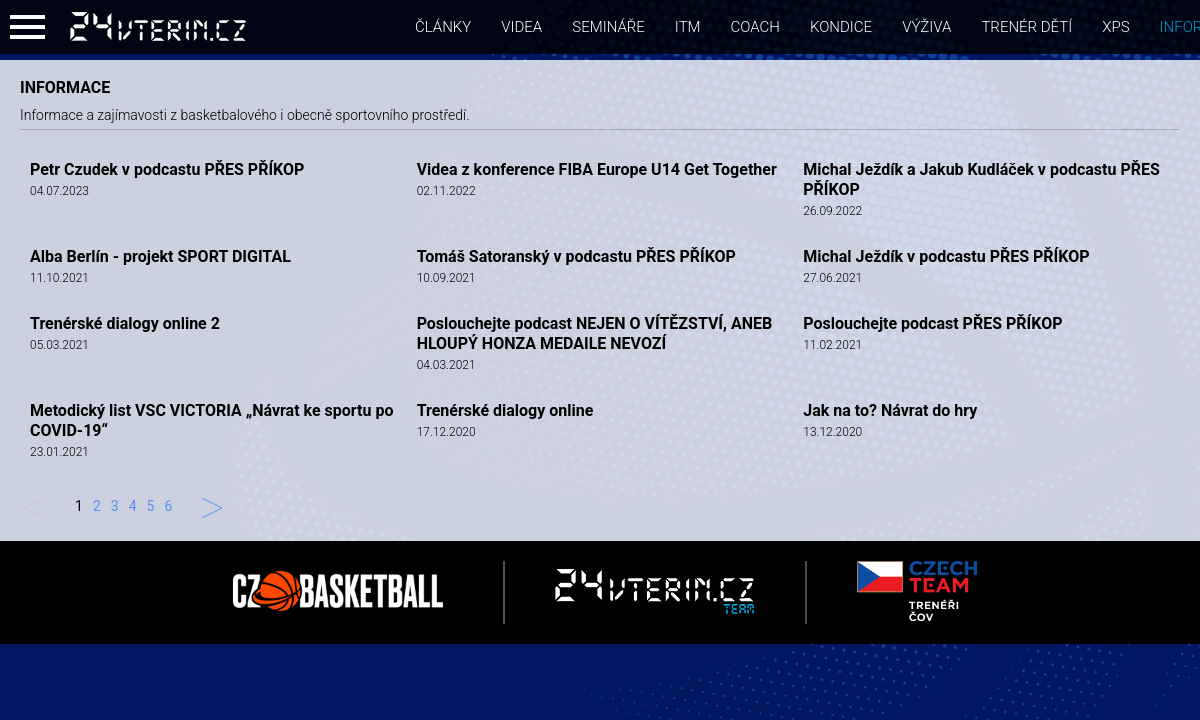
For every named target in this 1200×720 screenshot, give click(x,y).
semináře (608, 27)
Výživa (926, 27)
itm (688, 27)
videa (521, 27)
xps (1115, 27)
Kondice (841, 27)
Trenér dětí (1026, 27)
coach (755, 27)
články (443, 27)
